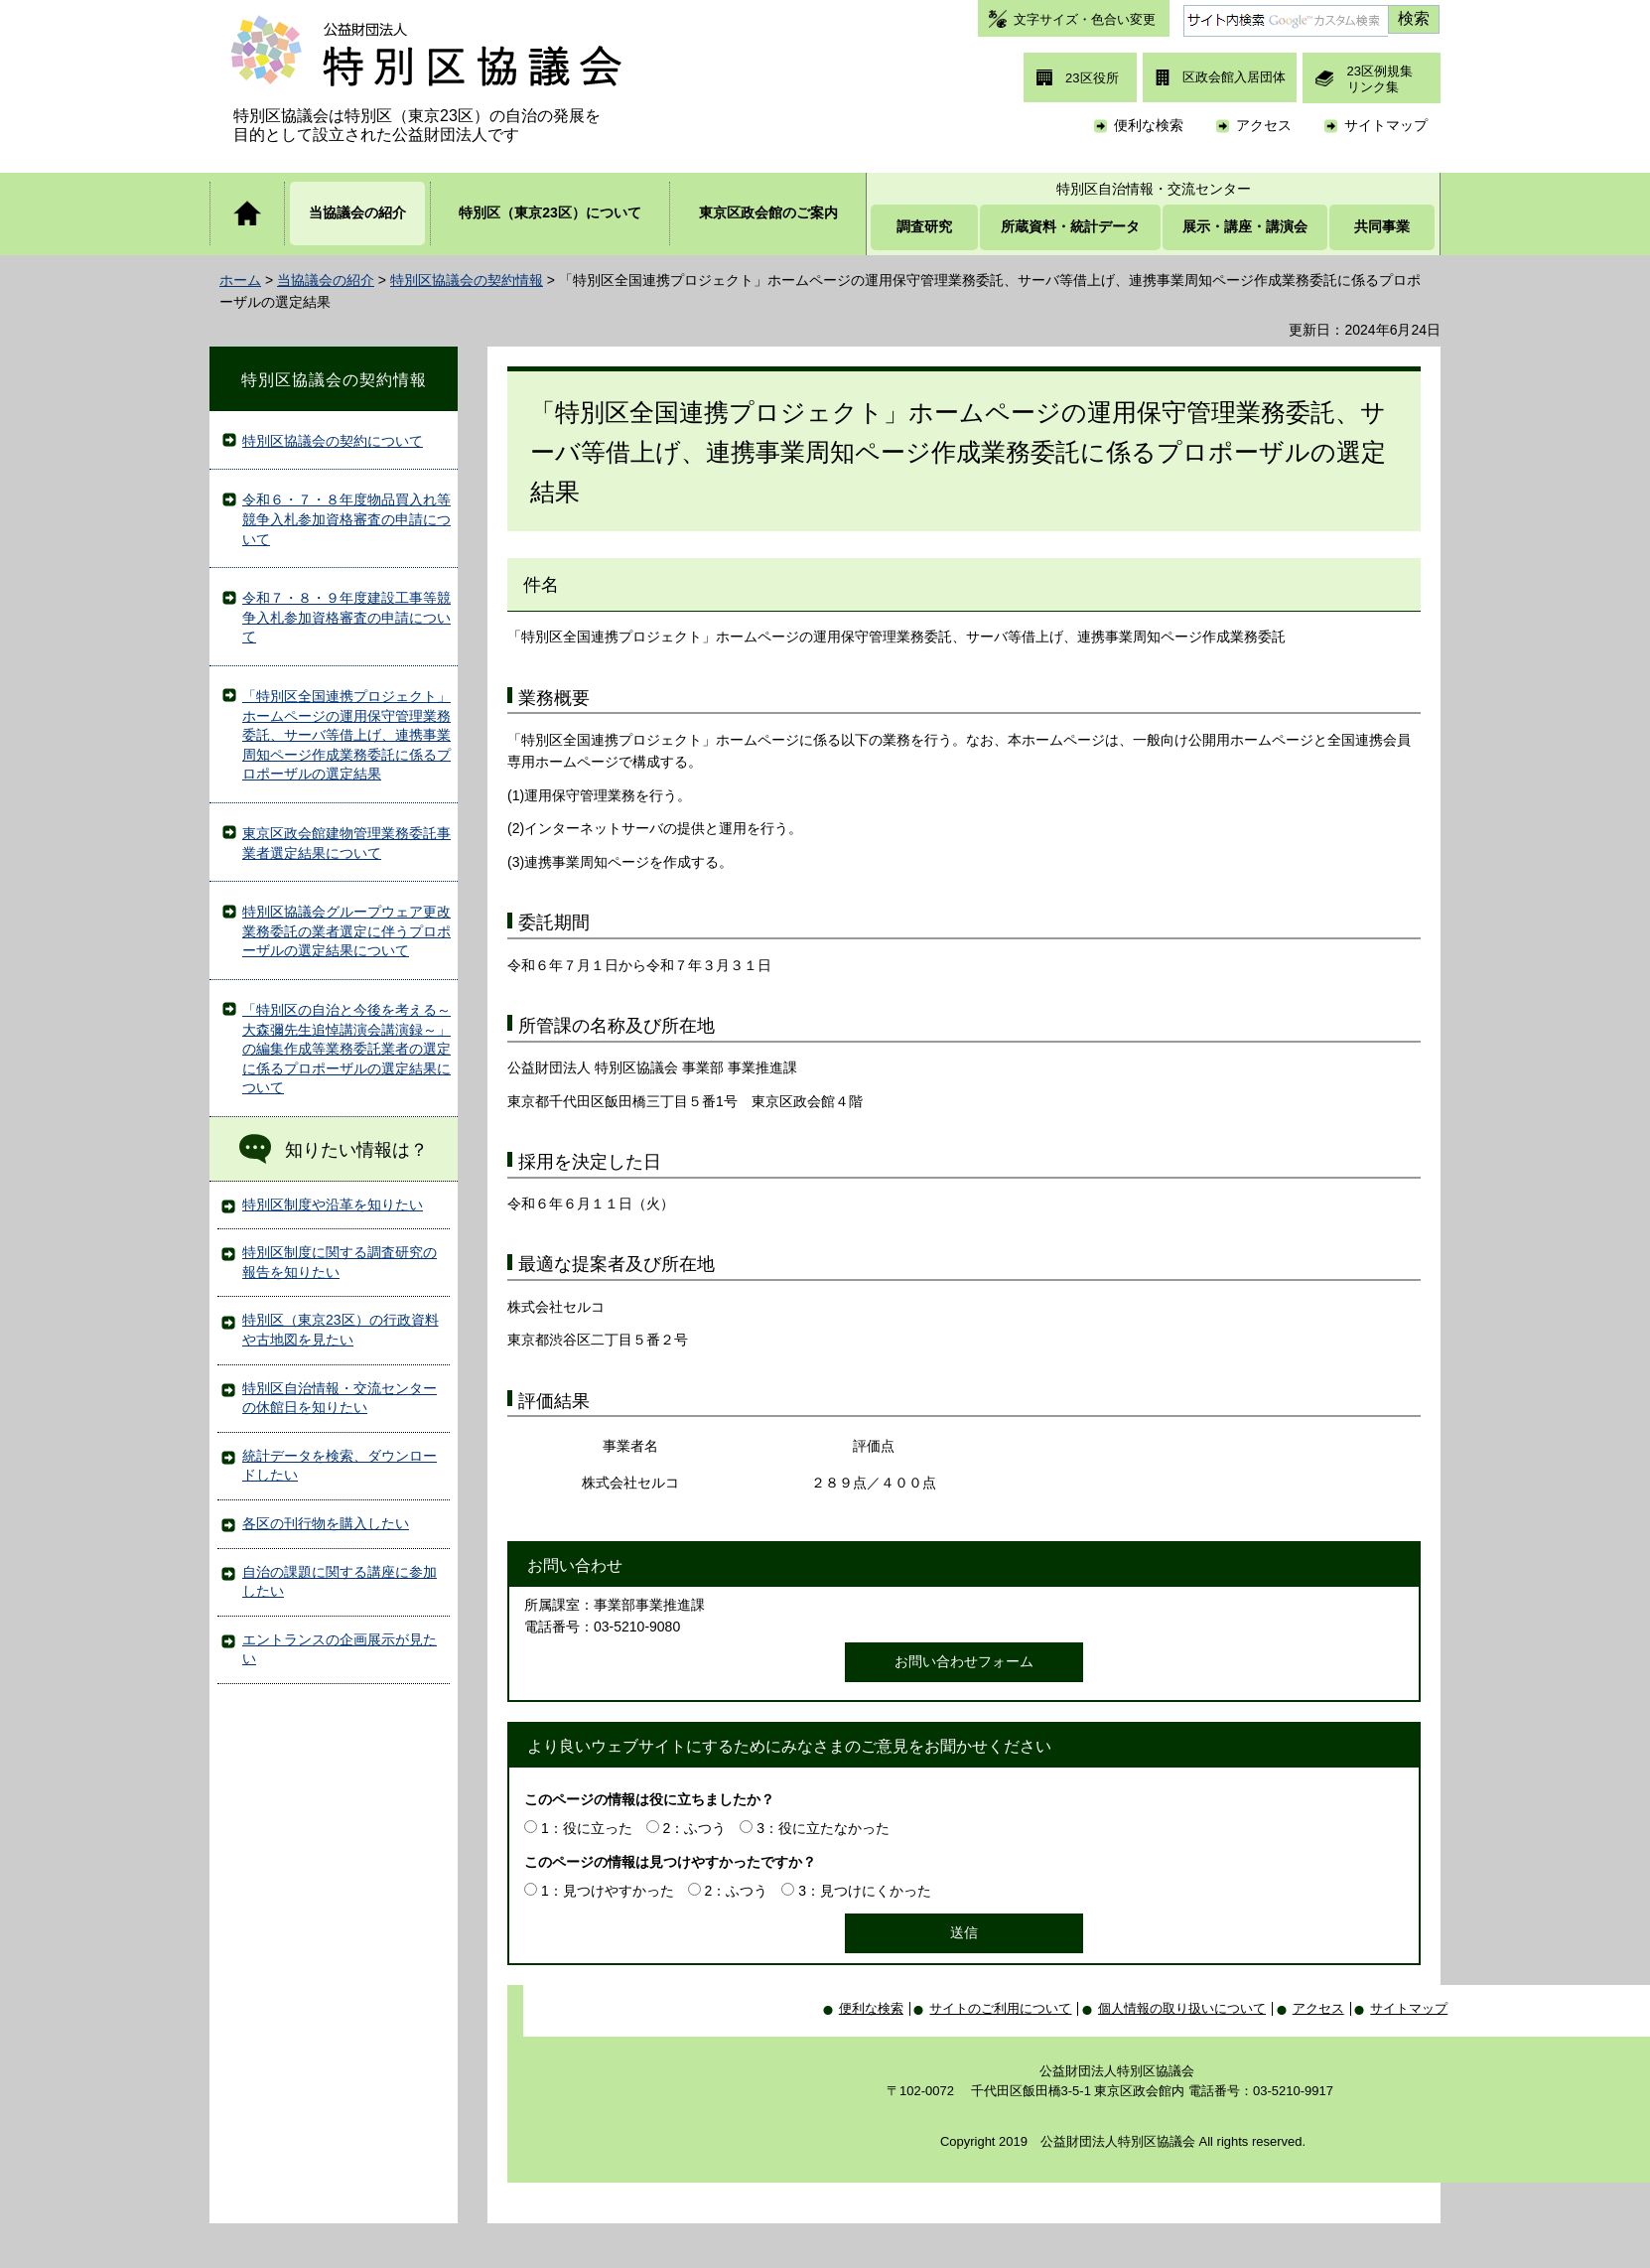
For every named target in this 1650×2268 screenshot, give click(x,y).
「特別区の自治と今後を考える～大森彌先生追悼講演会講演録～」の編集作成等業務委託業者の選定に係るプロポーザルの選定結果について (346, 1048)
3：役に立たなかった (823, 1828)
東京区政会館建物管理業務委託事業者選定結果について (346, 843)
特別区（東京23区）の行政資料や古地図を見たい (340, 1329)
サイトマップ (1386, 125)
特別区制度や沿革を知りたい (332, 1204)
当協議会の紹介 (325, 280)
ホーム (240, 280)
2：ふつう (695, 1828)
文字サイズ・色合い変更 (1085, 19)
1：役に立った (586, 1828)
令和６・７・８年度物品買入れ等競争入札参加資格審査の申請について (346, 519)
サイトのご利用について (1000, 2008)
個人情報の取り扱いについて (1182, 2008)
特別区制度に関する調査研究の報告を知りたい (339, 1262)
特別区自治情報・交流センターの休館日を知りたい (339, 1398)
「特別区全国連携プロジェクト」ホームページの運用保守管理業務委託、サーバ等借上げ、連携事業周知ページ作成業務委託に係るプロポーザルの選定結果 (346, 734)
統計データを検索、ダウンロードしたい (339, 1466)
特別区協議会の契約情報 (466, 280)
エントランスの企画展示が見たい (339, 1649)
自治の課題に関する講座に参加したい (339, 1582)
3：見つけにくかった (864, 1891)
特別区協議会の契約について (332, 441)
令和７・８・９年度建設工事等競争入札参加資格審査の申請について (346, 617)
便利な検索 (1148, 125)
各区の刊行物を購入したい (325, 1523)
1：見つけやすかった (607, 1891)
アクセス (1264, 125)
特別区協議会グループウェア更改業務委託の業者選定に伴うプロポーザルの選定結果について (346, 931)
